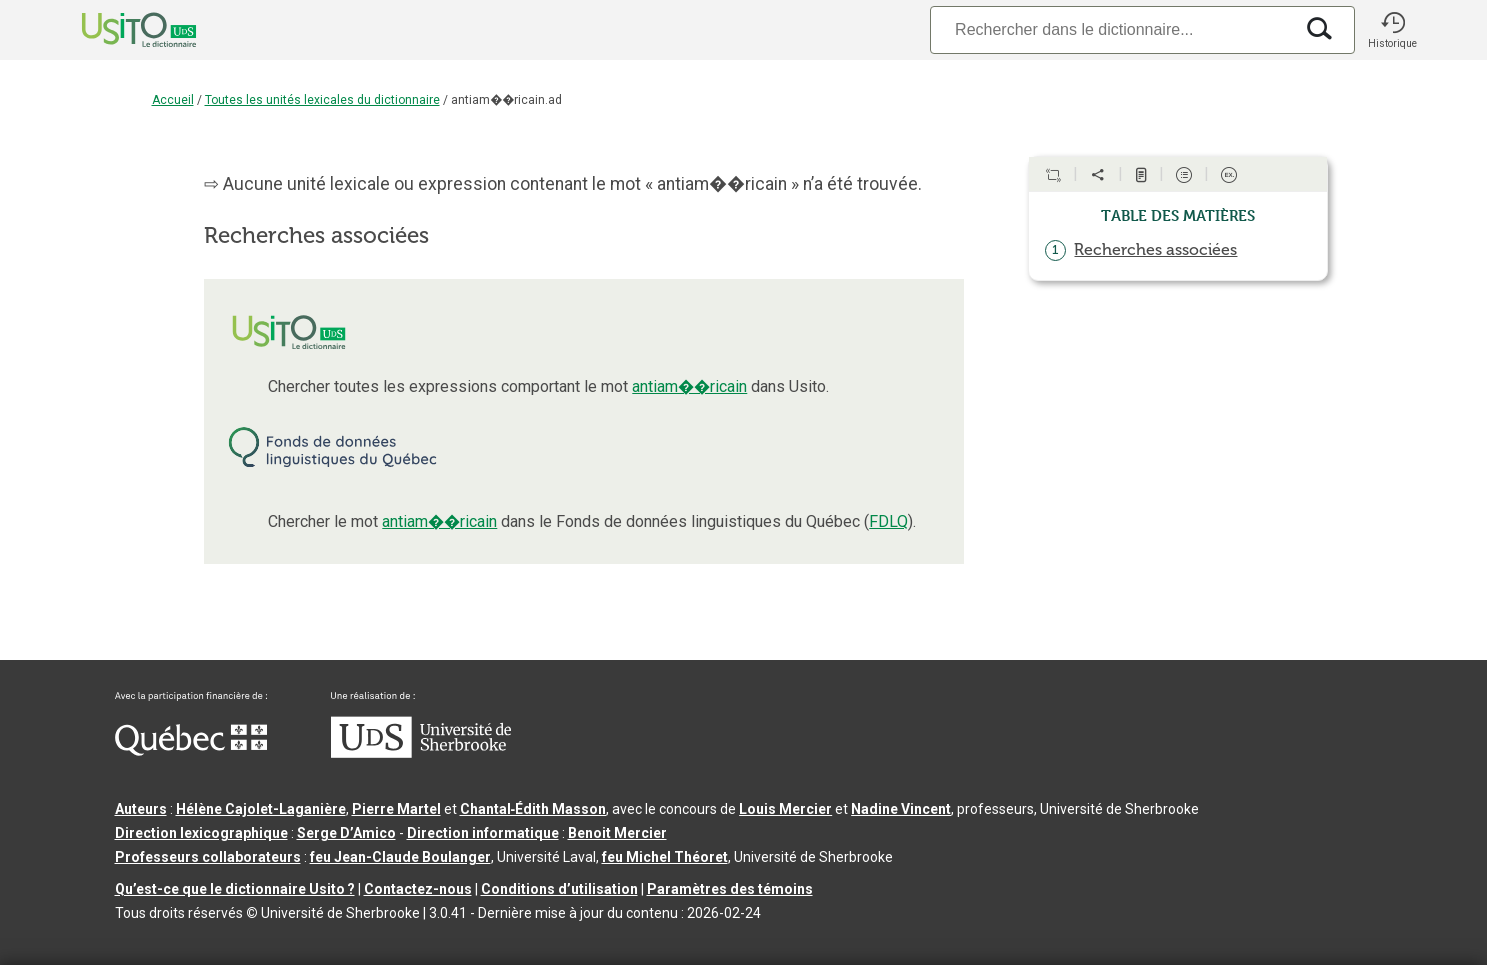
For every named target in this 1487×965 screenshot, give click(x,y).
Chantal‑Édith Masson (533, 809)
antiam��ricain (689, 386)
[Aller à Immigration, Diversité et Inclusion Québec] (191, 751)
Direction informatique (483, 833)
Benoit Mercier (617, 833)
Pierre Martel (396, 809)
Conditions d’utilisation (559, 889)
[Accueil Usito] (117, 30)
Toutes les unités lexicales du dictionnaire (322, 100)
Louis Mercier (785, 809)
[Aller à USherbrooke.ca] (421, 753)
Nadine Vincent (901, 809)
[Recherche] (1111, 29)
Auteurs (141, 809)
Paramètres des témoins (730, 889)
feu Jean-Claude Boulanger (400, 857)
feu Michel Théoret (665, 857)
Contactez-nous (418, 889)
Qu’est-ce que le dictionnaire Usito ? (235, 889)
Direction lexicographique (201, 833)
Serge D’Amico (346, 833)
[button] (1393, 30)
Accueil (173, 100)
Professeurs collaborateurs (208, 857)
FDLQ (888, 521)
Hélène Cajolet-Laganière (261, 809)
